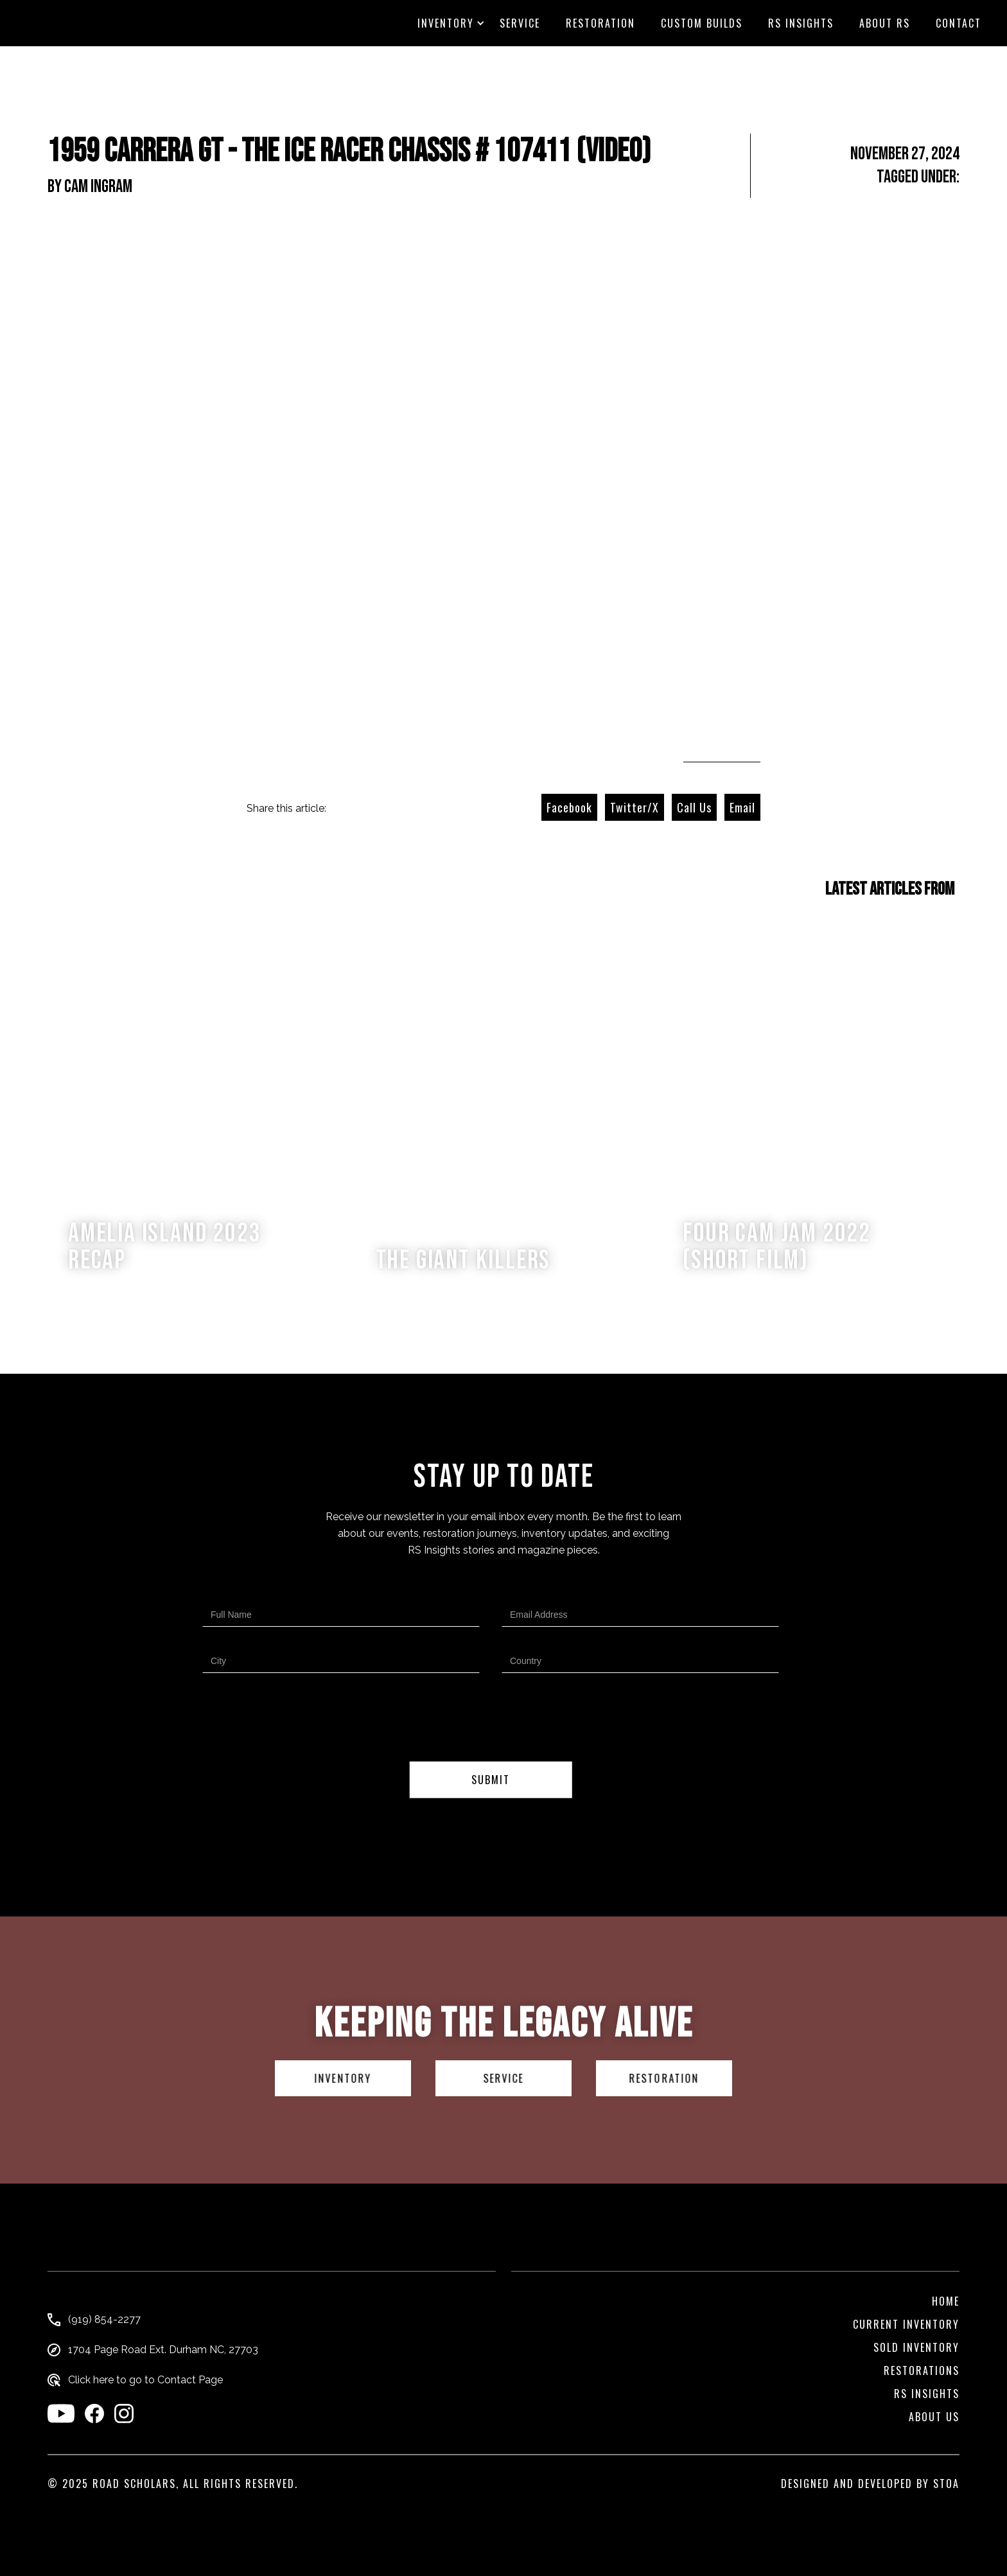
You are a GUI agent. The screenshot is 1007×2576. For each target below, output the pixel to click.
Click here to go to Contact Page (145, 2380)
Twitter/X (634, 807)
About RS (884, 23)
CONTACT (958, 23)
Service (520, 23)
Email (742, 807)
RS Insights (801, 23)
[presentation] (490, 1720)
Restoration (600, 23)
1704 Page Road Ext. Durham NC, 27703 (163, 2350)
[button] (446, 23)
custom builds (701, 23)
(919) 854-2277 (104, 2320)
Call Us (694, 807)
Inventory (445, 23)
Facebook (569, 807)
